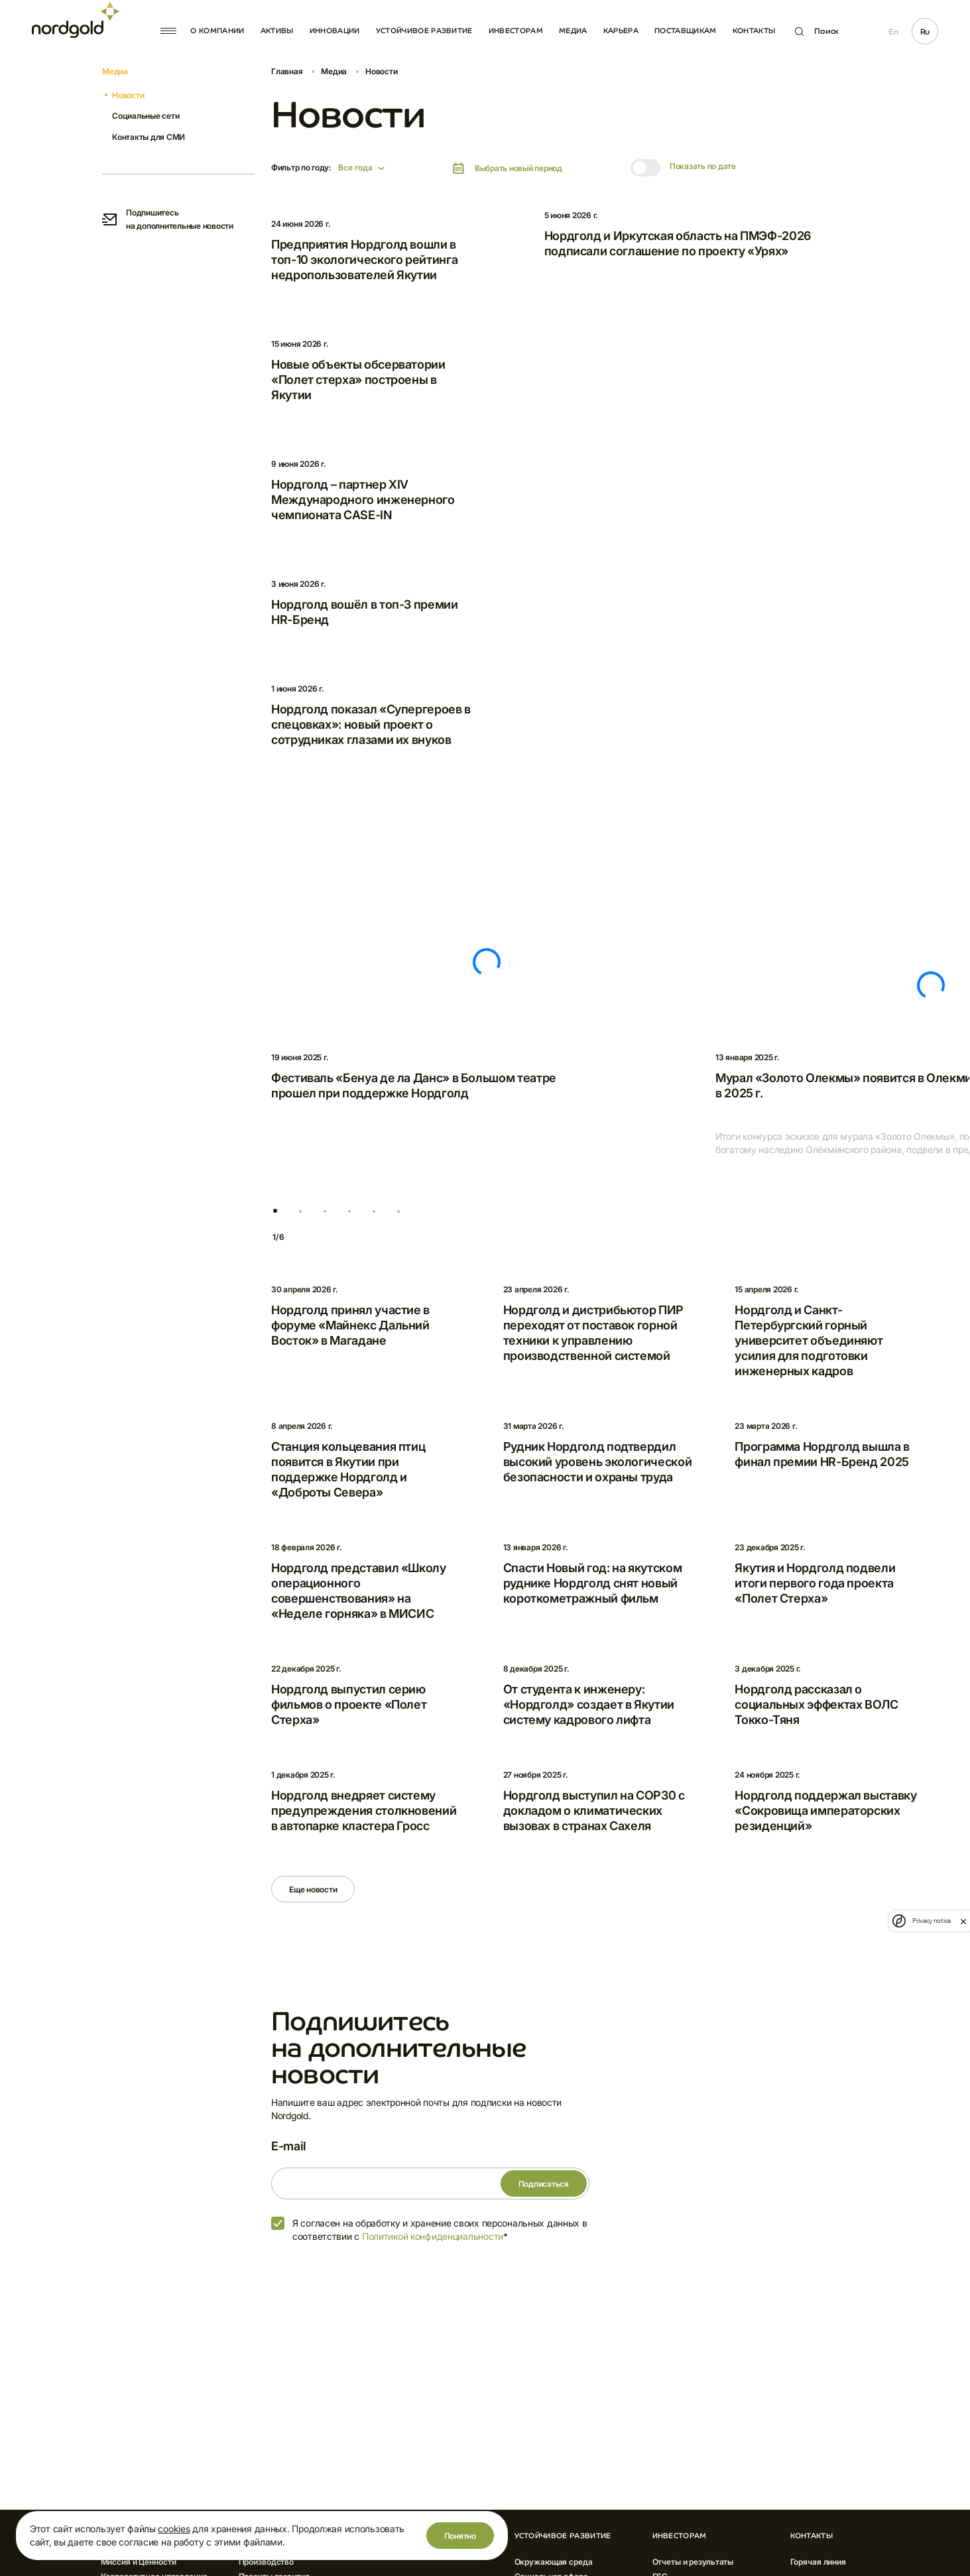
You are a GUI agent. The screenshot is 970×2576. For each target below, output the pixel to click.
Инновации (335, 30)
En (893, 31)
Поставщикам (685, 30)
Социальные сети (145, 116)
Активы (277, 30)
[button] (275, 1211)
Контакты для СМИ (148, 137)
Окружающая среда (554, 2562)
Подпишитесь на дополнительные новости (167, 219)
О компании (217, 30)
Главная (286, 71)
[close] (963, 1921)
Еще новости (313, 1889)
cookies (174, 2528)
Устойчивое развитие (424, 30)
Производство (266, 2562)
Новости (128, 95)
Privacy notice (931, 1920)
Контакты (754, 30)
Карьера (620, 30)
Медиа (573, 30)
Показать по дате (703, 166)
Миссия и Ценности (138, 2562)
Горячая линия (818, 2562)
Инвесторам (516, 30)
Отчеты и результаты (693, 2562)
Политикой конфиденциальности (432, 2236)
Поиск (817, 31)
